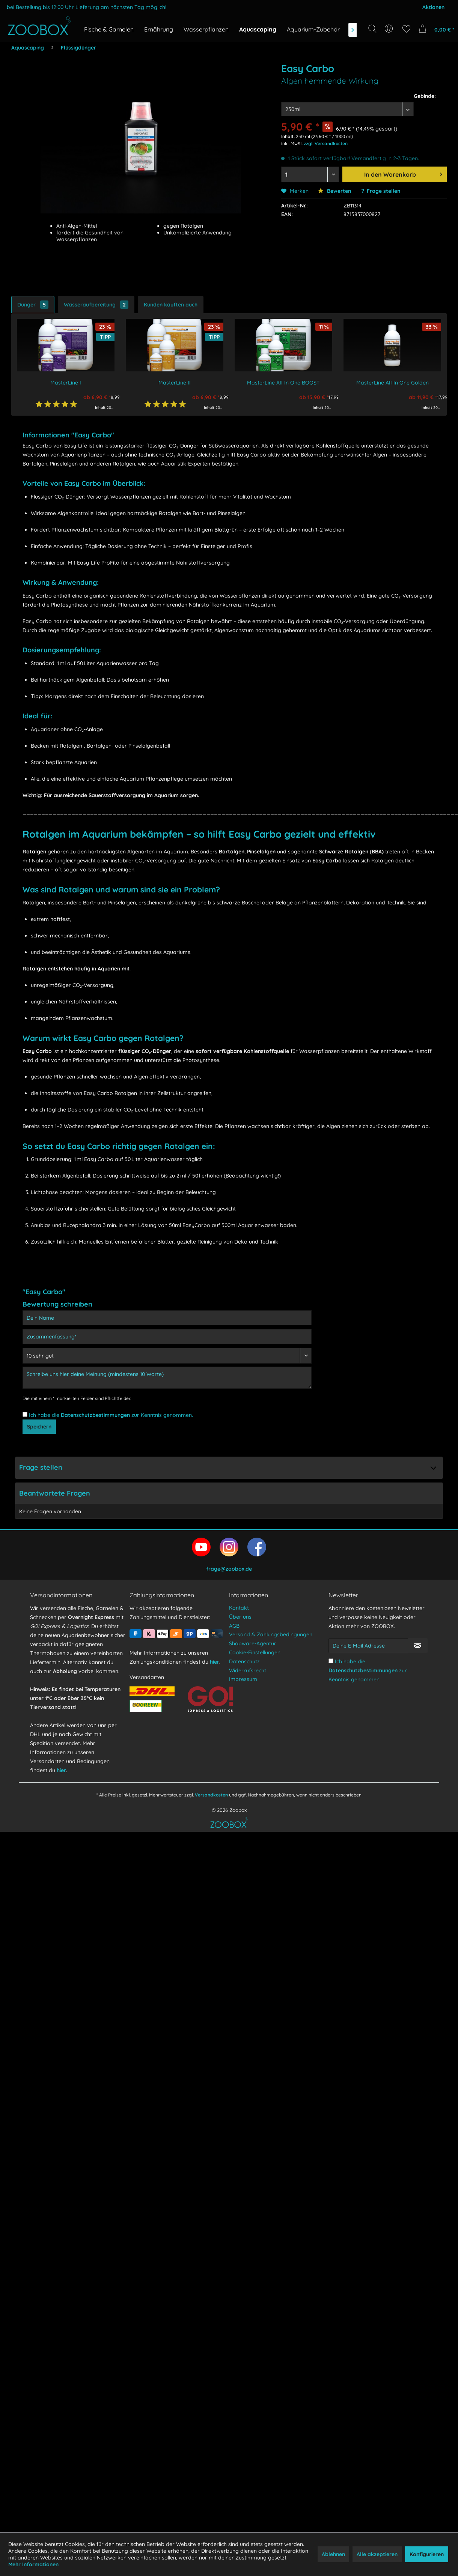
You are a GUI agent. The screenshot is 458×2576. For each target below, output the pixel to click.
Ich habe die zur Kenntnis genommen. (111, 1415)
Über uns (240, 1616)
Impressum (243, 1679)
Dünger (32, 304)
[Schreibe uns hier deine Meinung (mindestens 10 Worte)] (167, 1378)
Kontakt (239, 1607)
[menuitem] (389, 28)
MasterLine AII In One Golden (392, 382)
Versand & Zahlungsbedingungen (270, 1634)
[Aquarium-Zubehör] (313, 29)
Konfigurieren (427, 2554)
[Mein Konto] (389, 28)
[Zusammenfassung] (167, 1336)
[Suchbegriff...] (375, 45)
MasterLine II (174, 382)
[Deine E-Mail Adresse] (368, 1645)
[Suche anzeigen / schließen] (372, 28)
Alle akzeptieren (377, 2554)
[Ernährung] (158, 29)
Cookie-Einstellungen (254, 1652)
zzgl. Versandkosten (326, 143)
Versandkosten (211, 1795)
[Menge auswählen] (310, 174)
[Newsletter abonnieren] (418, 1645)
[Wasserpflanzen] (206, 29)
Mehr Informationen (33, 2564)
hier (61, 1770)
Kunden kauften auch (170, 304)
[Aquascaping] (258, 29)
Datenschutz (244, 1661)
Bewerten (334, 191)
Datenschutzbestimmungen (95, 1415)
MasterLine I (65, 382)
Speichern (39, 1426)
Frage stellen (383, 191)
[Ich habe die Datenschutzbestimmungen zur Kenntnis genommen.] (25, 1414)
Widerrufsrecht (247, 1670)
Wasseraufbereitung (96, 304)
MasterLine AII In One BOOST (283, 382)
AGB (234, 1625)
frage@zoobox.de (229, 1568)
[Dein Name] (167, 1317)
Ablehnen (333, 2554)
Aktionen (433, 7)
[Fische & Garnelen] (109, 29)
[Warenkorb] (435, 28)
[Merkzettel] (406, 28)
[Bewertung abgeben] (167, 1356)
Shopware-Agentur (252, 1643)
